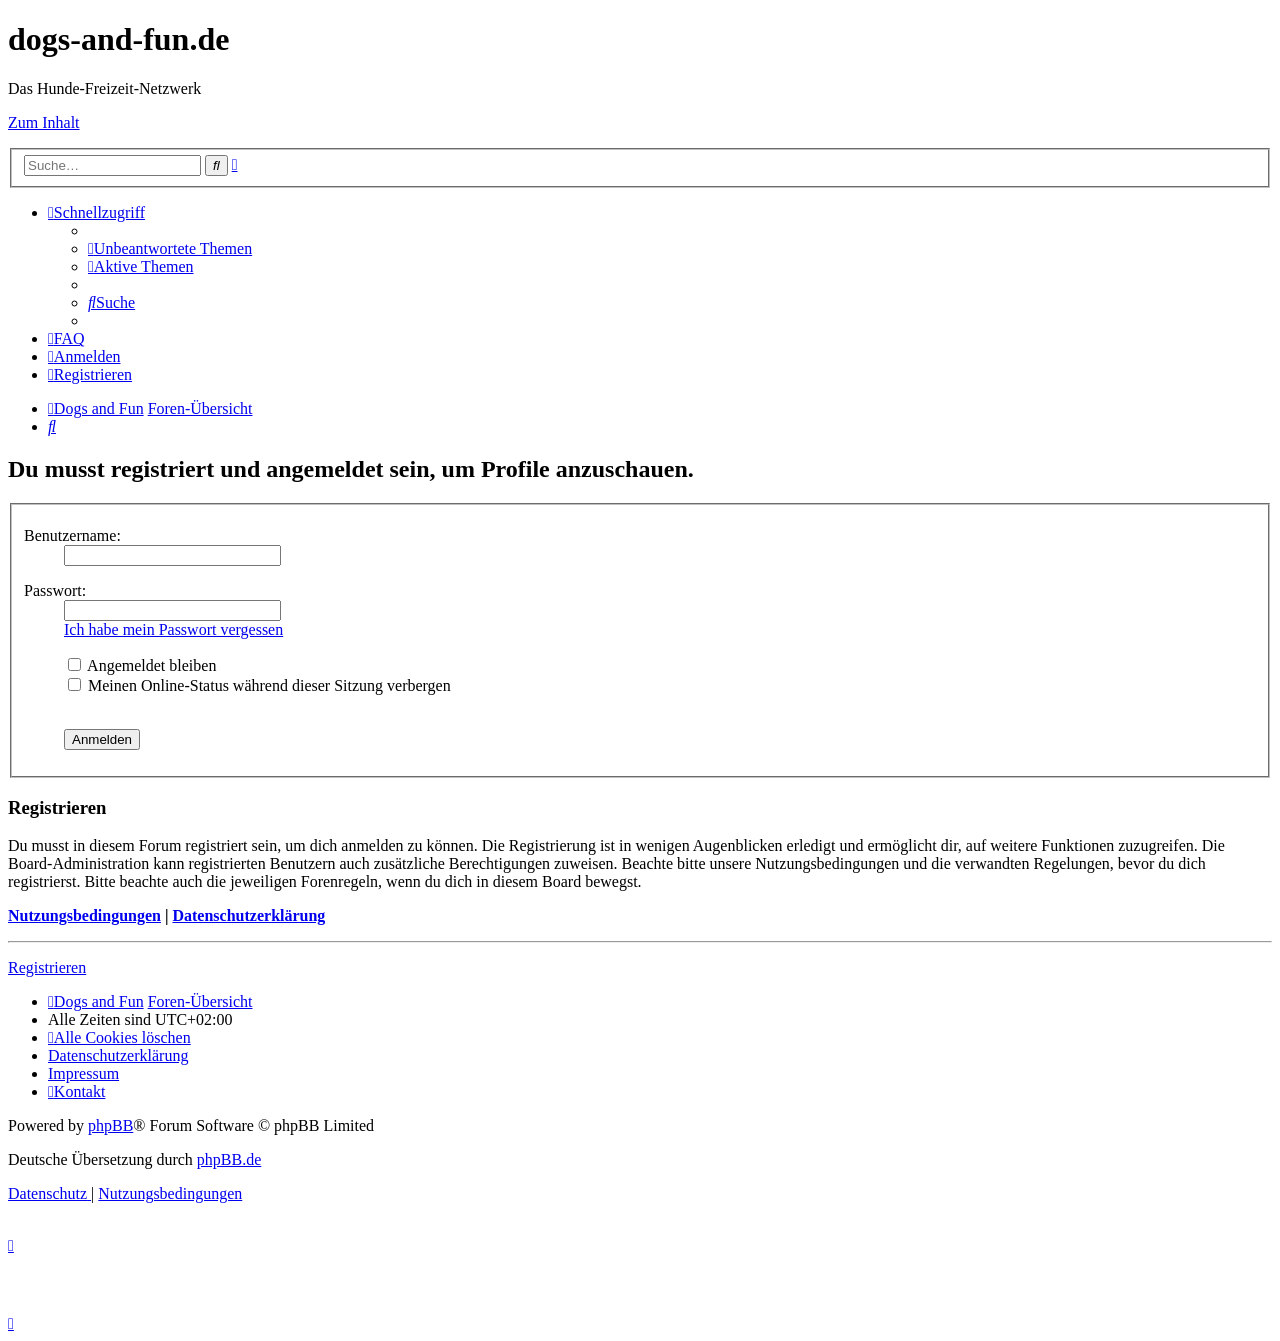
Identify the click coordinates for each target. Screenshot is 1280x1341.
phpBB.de (229, 1159)
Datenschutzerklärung (248, 915)
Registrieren (47, 967)
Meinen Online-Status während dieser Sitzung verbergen (259, 685)
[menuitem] (170, 248)
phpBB (110, 1125)
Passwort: (55, 590)
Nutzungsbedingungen (84, 915)
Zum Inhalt (44, 122)
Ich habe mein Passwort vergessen (173, 629)
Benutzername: (72, 535)
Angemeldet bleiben (142, 665)
